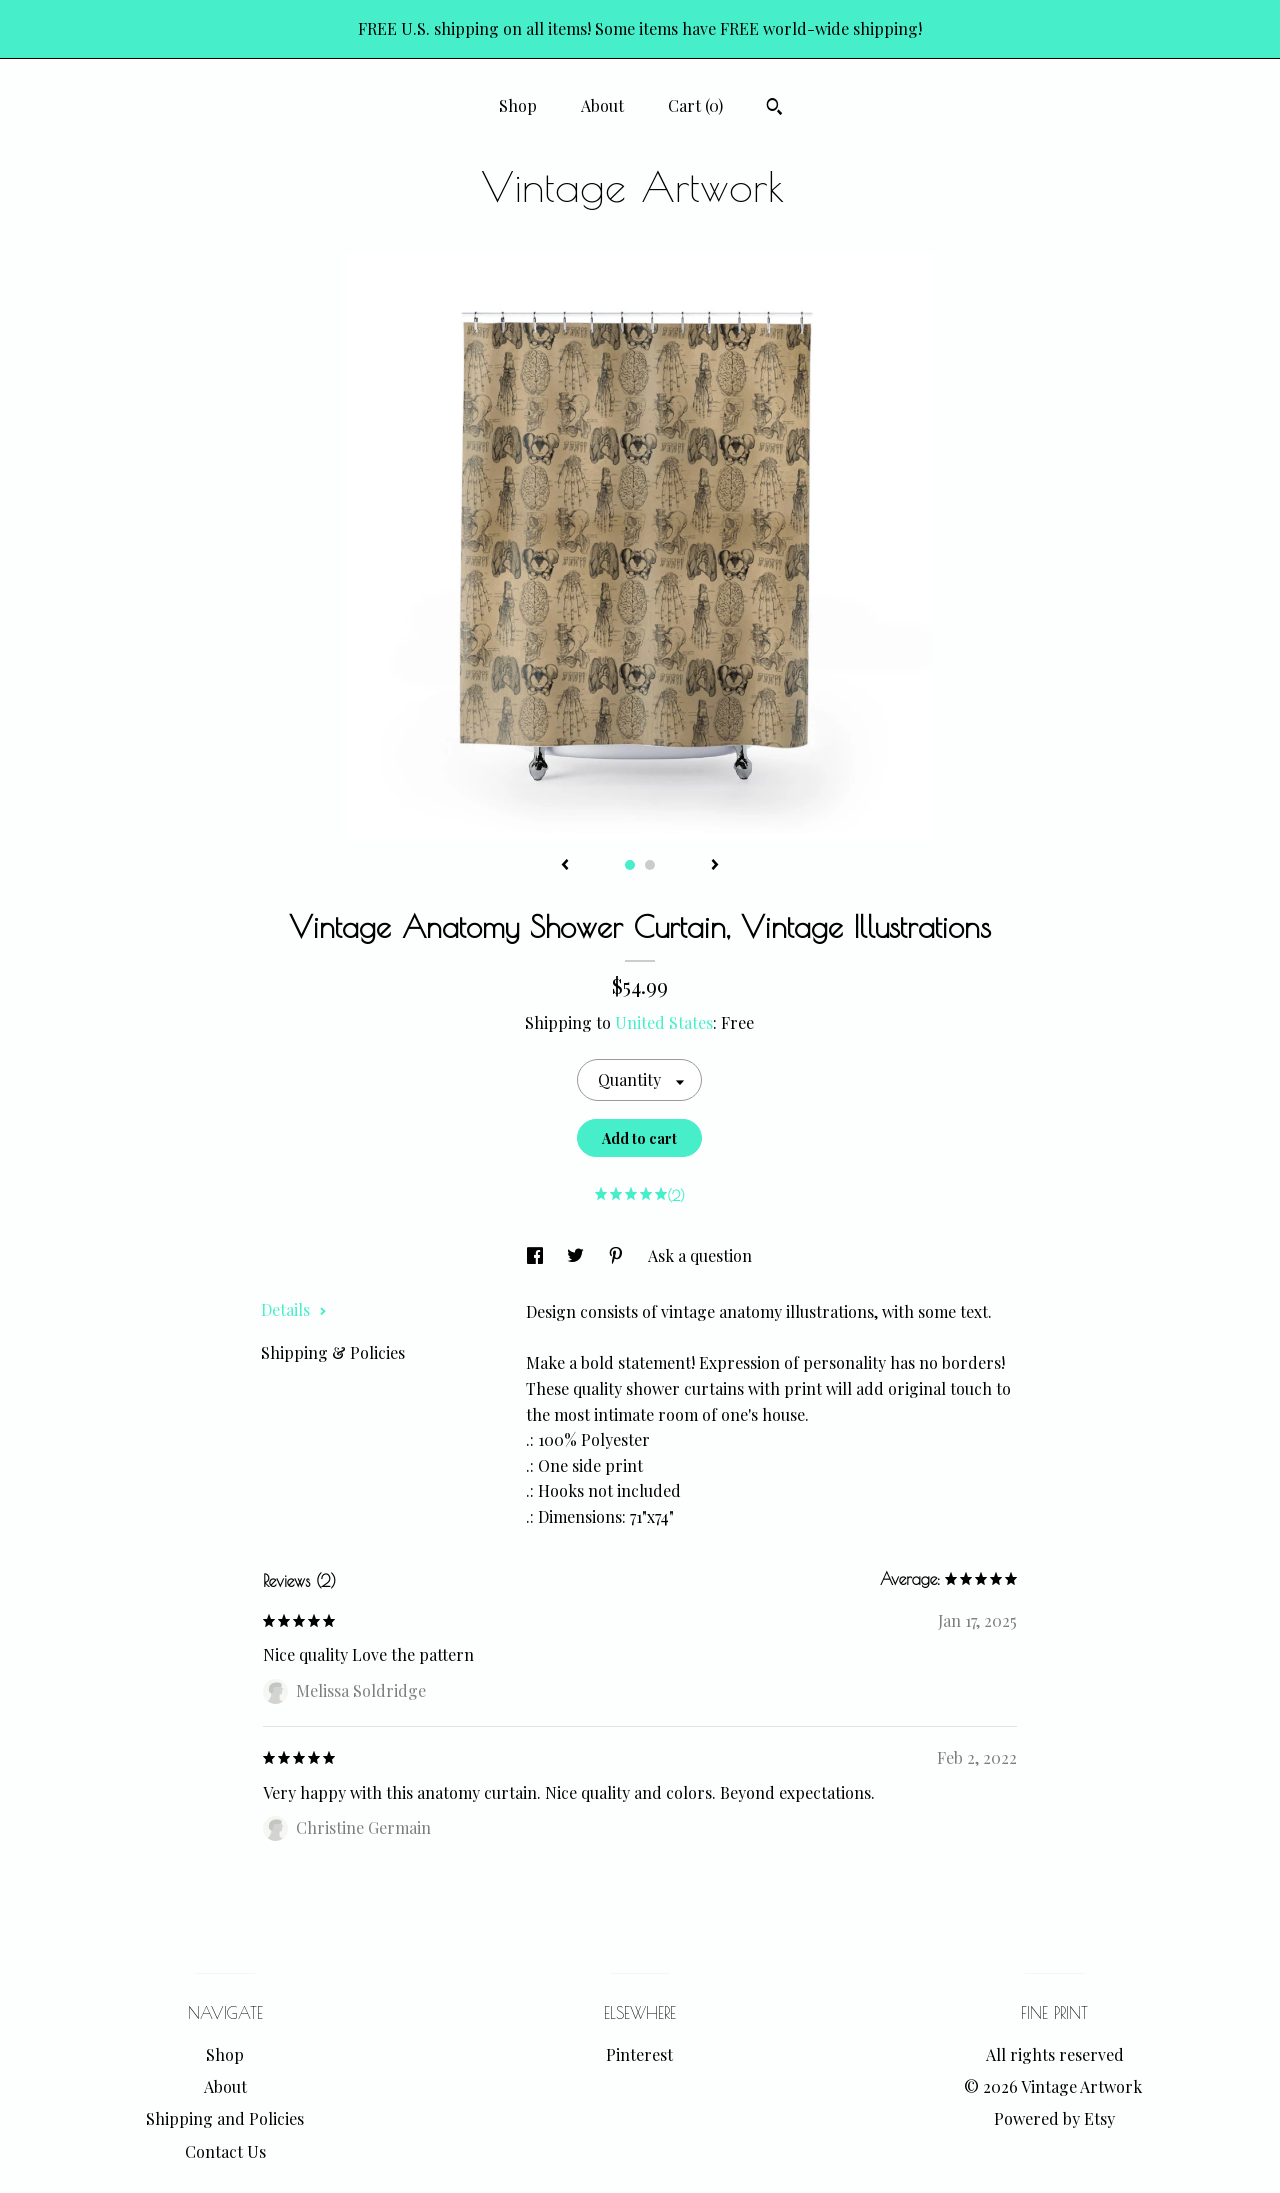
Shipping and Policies (225, 2118)
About (602, 105)
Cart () (695, 105)
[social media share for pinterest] (618, 1255)
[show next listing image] (715, 866)
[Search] (774, 109)
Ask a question (700, 1255)
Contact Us (225, 2151)
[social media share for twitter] (577, 1255)
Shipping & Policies (333, 1352)
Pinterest (639, 2054)
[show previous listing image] (565, 866)
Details (294, 1309)
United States (664, 1022)
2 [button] (650, 865)
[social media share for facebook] (537, 1255)
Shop (518, 105)
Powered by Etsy (1054, 2118)
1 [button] (630, 865)
